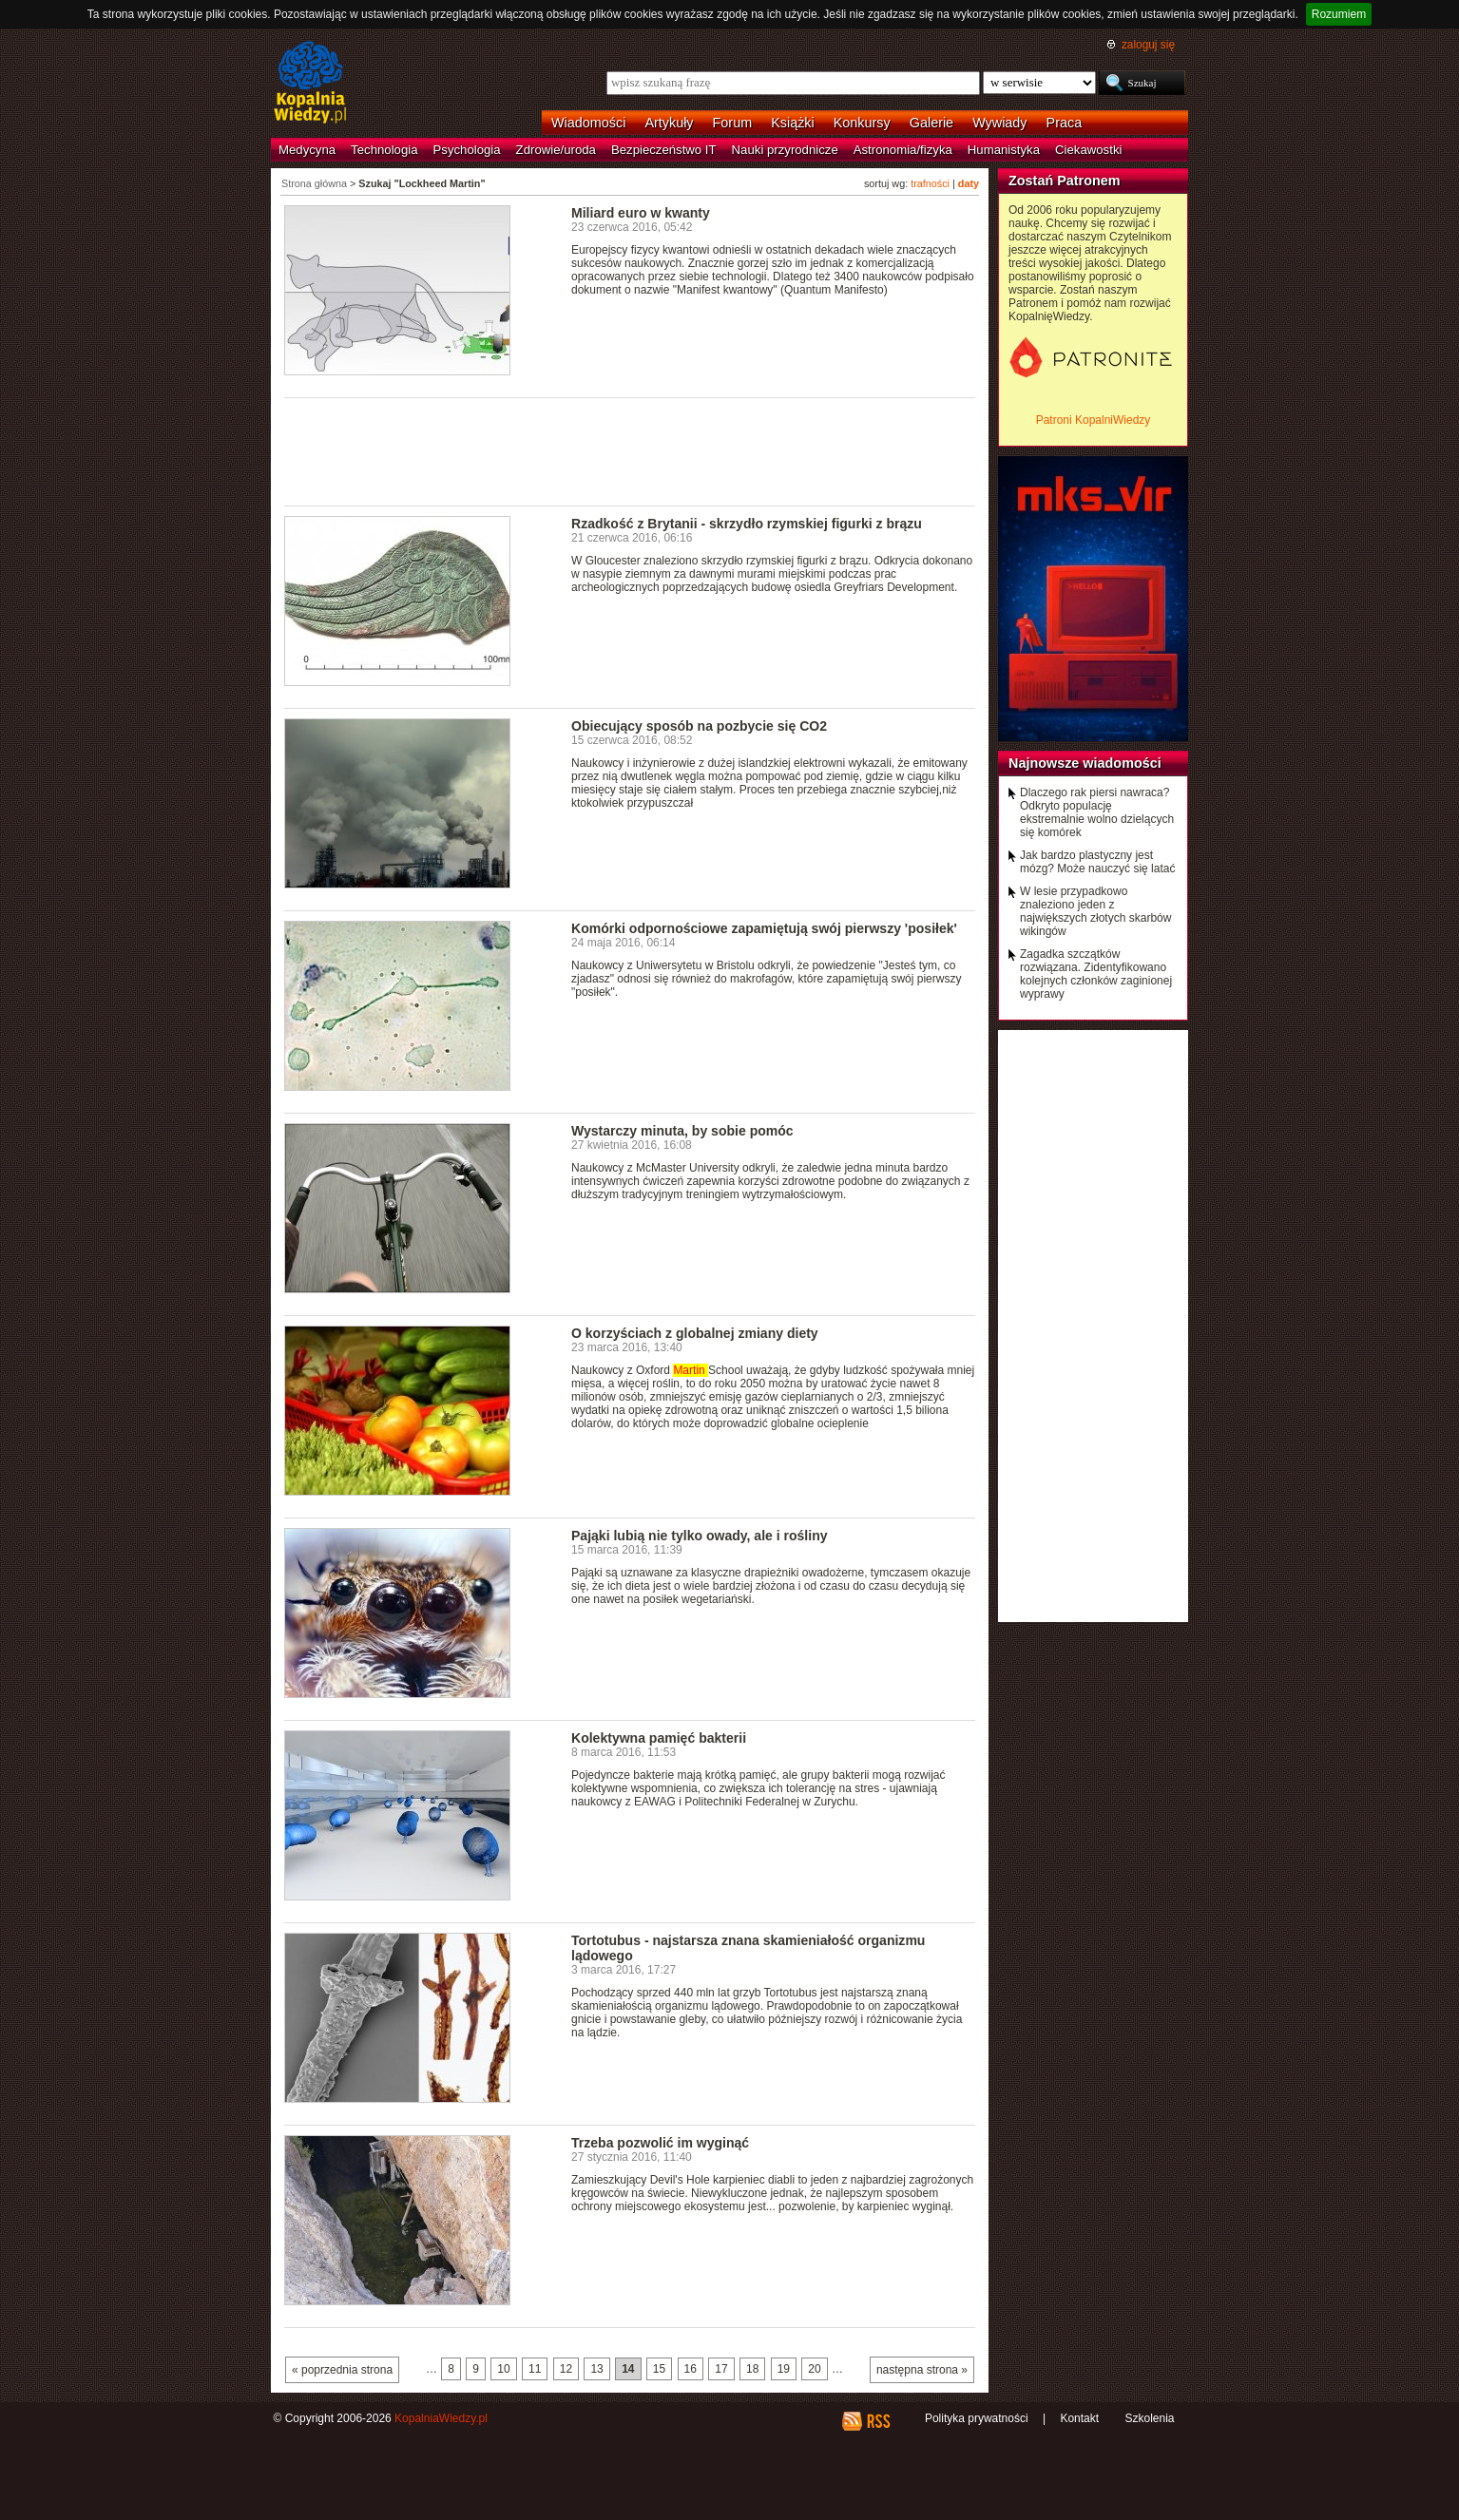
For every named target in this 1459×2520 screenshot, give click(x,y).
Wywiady (999, 122)
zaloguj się (1148, 44)
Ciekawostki (1088, 150)
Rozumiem (1339, 14)
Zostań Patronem (1064, 180)
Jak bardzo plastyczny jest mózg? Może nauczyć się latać (1097, 862)
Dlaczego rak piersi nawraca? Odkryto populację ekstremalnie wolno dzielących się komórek (1097, 812)
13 (596, 2369)
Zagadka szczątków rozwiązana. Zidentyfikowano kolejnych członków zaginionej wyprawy (1096, 974)
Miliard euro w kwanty (640, 212)
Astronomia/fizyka (903, 150)
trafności (930, 183)
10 (503, 2369)
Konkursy (862, 122)
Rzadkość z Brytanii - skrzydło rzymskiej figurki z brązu (746, 523)
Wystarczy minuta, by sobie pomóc (682, 1130)
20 (814, 2369)
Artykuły (668, 122)
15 (659, 2369)
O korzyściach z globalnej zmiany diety (694, 1333)
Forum (733, 122)
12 (566, 2369)
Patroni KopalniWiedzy (1093, 420)
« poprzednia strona (342, 2370)
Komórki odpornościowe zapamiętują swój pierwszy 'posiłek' (764, 928)
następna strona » (922, 2370)
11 (534, 2369)
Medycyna (307, 150)
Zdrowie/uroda (556, 150)
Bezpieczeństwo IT (664, 150)
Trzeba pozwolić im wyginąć (660, 2142)
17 (721, 2369)
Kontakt (1079, 2418)
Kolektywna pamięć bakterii (658, 1738)
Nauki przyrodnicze (785, 150)
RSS (877, 2421)
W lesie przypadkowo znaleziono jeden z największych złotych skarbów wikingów (1095, 911)
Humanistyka (1004, 150)
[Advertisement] (630, 450)
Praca (1064, 122)
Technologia (384, 150)
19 (783, 2369)
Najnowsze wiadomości (1084, 763)
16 (690, 2369)
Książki (793, 122)
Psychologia (467, 150)
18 (752, 2369)
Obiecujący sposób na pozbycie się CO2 (699, 726)
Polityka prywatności (976, 2418)
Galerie (931, 122)
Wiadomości (588, 122)
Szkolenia (1149, 2418)
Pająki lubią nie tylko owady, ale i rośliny (699, 1535)
